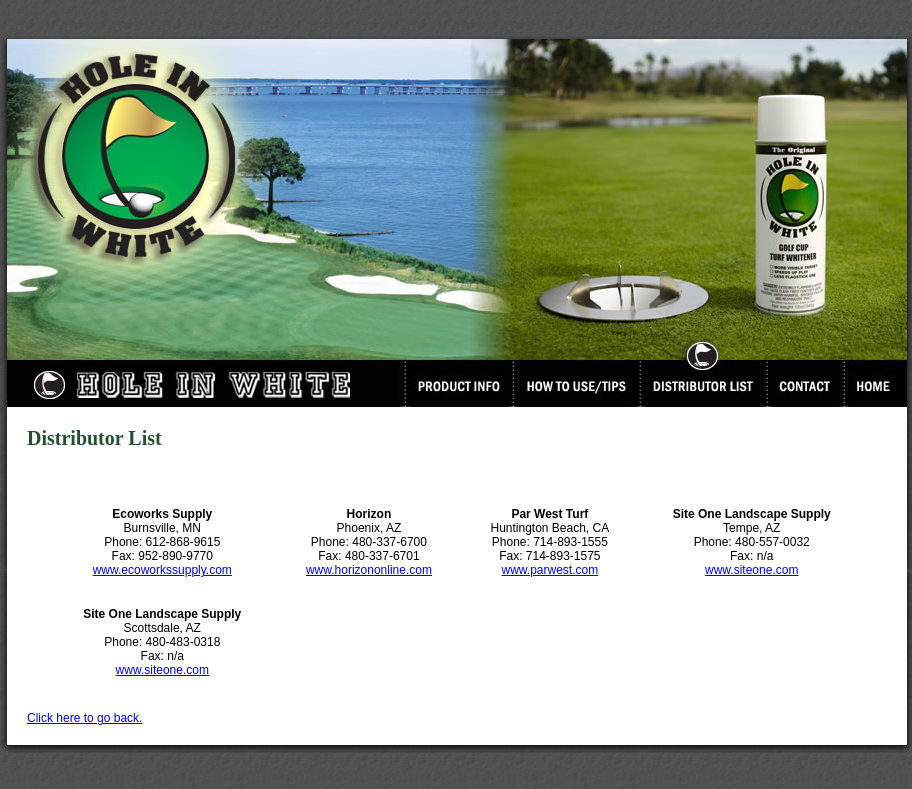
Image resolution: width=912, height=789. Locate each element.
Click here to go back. (84, 718)
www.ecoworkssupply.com (162, 570)
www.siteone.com (751, 570)
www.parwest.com (549, 570)
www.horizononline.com (369, 570)
